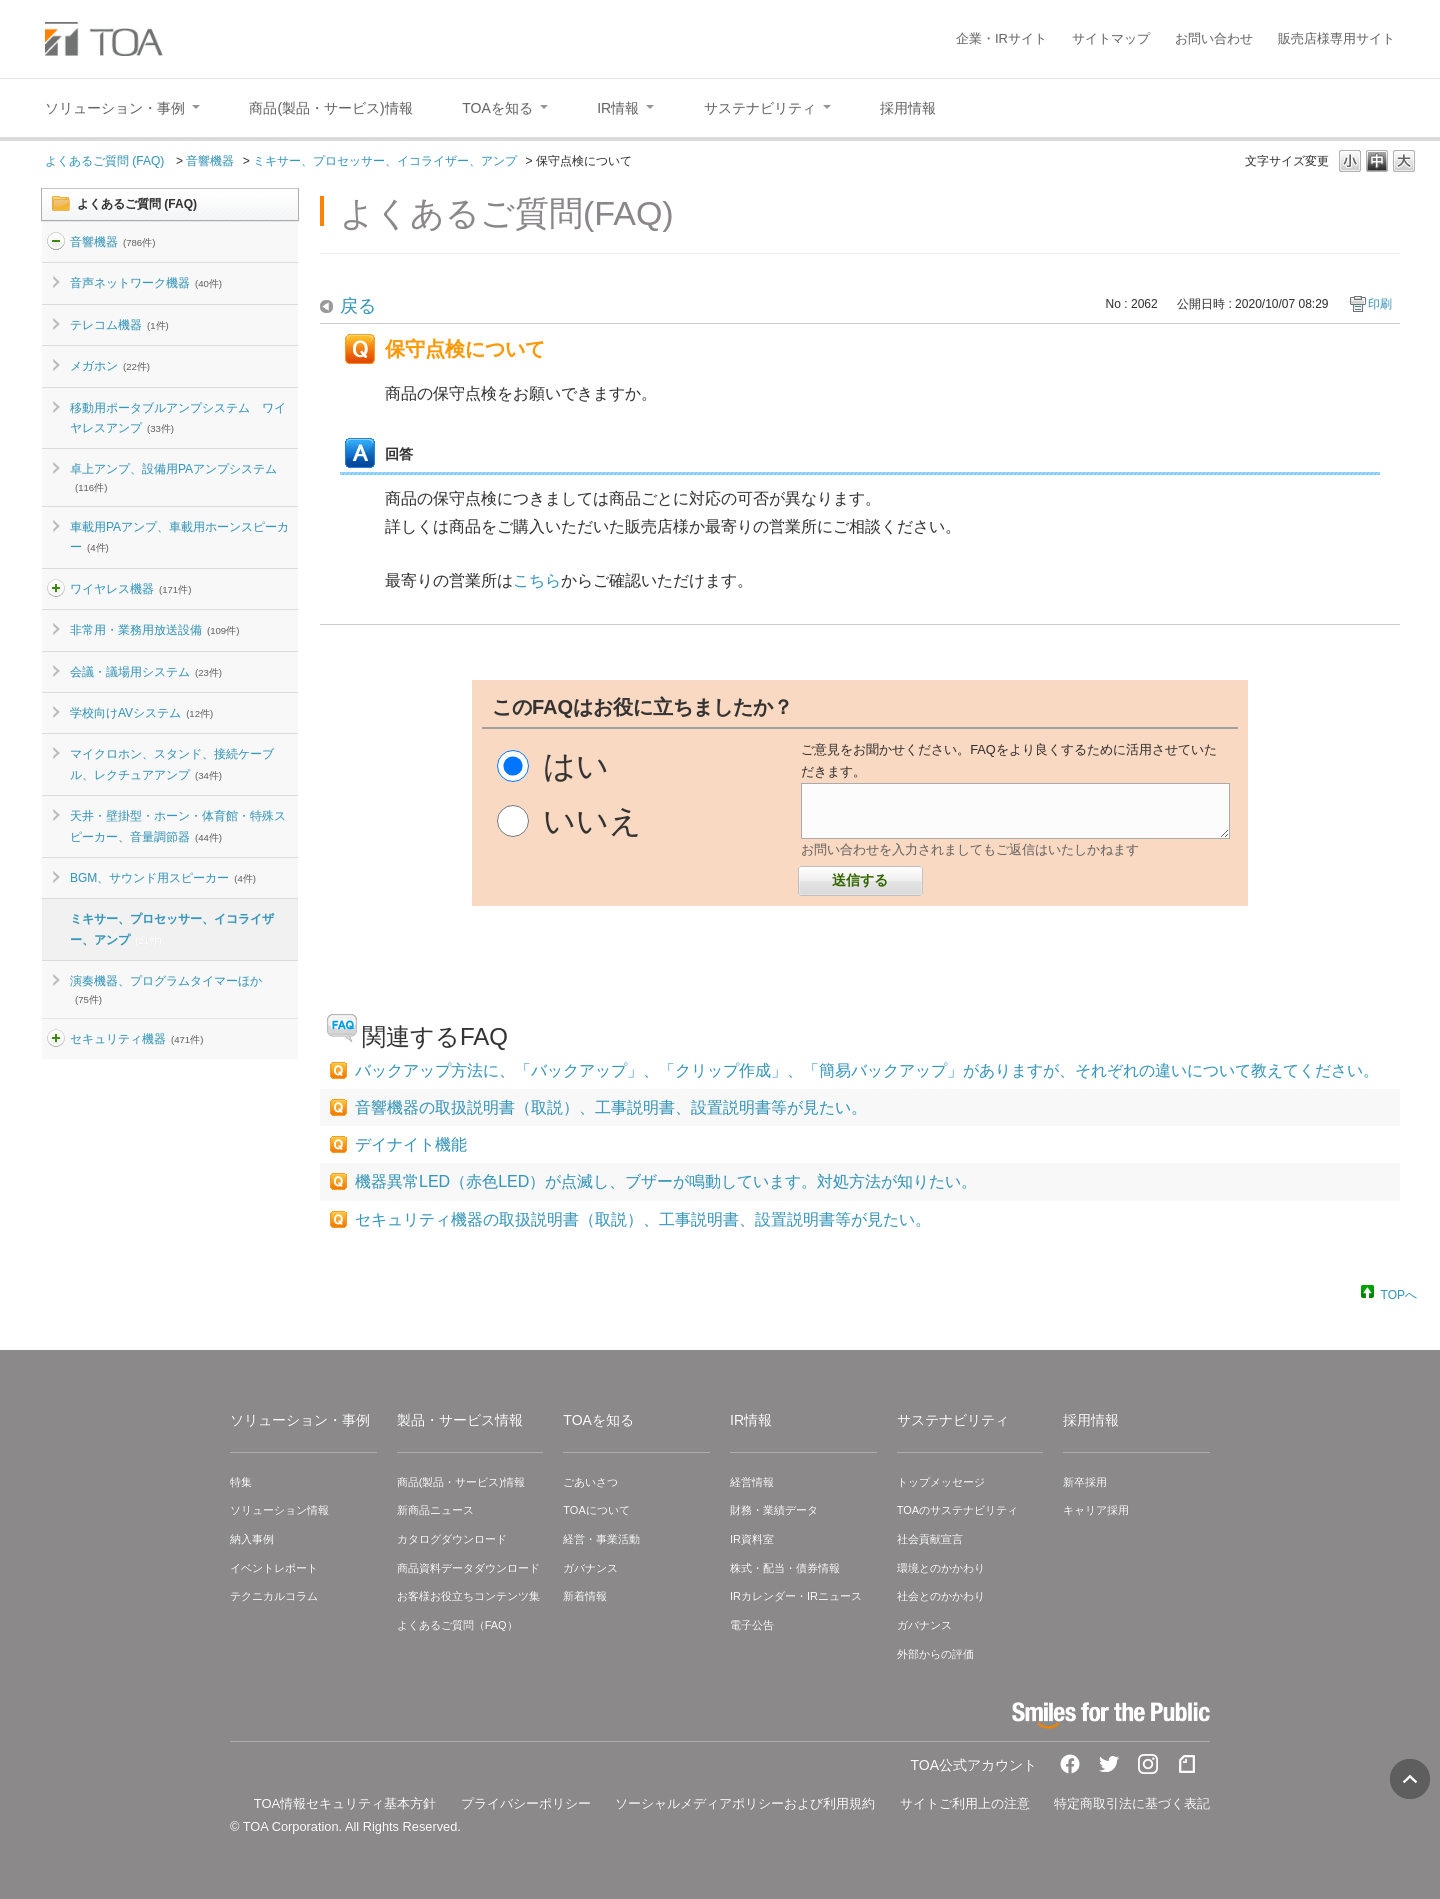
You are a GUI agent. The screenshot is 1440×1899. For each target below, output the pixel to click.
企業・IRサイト (1001, 38)
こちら (537, 580)
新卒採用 (1085, 1482)
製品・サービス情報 (460, 1420)
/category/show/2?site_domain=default (56, 242)
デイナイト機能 (411, 1144)
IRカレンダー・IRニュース (796, 1596)
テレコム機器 (119, 325)
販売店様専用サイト (1336, 38)
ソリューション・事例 (300, 1420)
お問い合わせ (1214, 38)
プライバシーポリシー (526, 1803)
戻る (358, 306)
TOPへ (1399, 1294)
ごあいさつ (590, 1482)
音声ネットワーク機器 (146, 283)
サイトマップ (1111, 38)
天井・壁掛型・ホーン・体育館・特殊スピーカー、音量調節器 (178, 826)
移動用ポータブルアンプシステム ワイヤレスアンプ (178, 418)
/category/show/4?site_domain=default (56, 589)
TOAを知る (598, 1420)
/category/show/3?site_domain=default (56, 1039)
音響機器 (210, 161)
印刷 (1380, 304)
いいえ (592, 821)
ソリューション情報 (279, 1510)
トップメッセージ (941, 1482)
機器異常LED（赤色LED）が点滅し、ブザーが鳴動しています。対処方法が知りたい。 (666, 1181)
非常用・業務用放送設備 (154, 630)
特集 (241, 1482)
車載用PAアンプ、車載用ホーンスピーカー (179, 537)
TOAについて (596, 1510)
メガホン (110, 366)
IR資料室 (752, 1539)
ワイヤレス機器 (130, 589)
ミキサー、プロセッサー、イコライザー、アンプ (385, 161)
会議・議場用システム (146, 672)
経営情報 (752, 1482)
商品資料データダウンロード (468, 1568)
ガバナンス (590, 1568)
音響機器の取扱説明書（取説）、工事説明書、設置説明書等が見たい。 (611, 1107)
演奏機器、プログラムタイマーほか (166, 989)
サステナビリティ (953, 1420)
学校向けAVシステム (141, 713)
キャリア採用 (1096, 1510)
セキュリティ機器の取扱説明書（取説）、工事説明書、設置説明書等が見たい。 (643, 1219)
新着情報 (585, 1596)
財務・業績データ (774, 1510)
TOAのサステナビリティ (957, 1510)
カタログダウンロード (452, 1539)
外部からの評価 (935, 1654)
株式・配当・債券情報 (785, 1568)
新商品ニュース (435, 1510)
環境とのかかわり (941, 1568)
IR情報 (751, 1420)
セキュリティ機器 (136, 1039)
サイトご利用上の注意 (965, 1803)
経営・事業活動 (601, 1539)
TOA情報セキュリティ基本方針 (345, 1803)
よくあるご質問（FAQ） (457, 1625)
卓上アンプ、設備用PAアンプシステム (173, 477)
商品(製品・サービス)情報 (461, 1482)
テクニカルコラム (274, 1596)
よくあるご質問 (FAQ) (106, 161)
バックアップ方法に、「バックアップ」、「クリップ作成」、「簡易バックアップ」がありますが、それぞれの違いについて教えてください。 (867, 1070)
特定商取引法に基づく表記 (1132, 1803)
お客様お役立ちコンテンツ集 (468, 1596)
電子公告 (752, 1625)
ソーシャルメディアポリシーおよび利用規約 (745, 1803)
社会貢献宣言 (930, 1539)
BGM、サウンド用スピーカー (163, 878)
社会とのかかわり (941, 1596)
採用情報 (1091, 1420)
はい (576, 766)
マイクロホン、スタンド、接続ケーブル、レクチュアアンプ (172, 764)
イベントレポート (274, 1568)
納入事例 (252, 1539)
